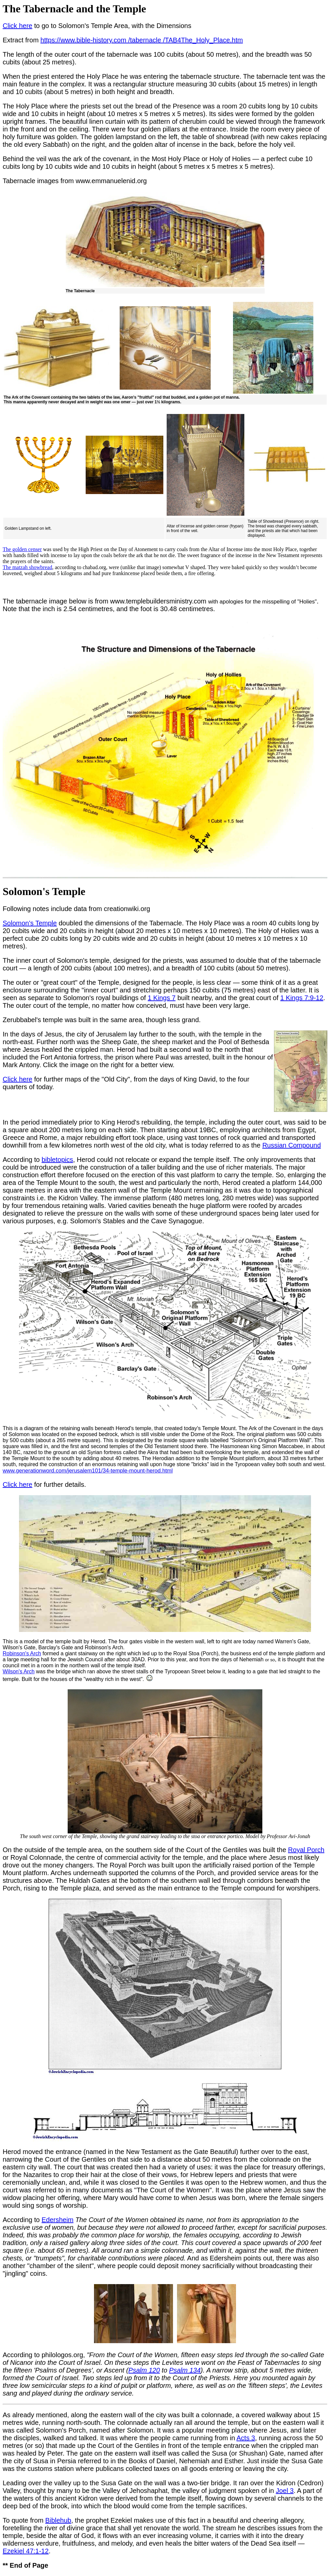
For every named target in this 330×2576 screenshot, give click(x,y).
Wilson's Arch (19, 1671)
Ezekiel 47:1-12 (26, 2551)
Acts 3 (246, 2438)
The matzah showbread (27, 567)
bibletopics (57, 1159)
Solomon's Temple (30, 923)
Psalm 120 (144, 2370)
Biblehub (58, 2520)
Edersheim (58, 2219)
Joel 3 (284, 2490)
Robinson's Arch (22, 1653)
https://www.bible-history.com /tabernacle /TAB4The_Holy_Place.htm (141, 40)
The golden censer (22, 549)
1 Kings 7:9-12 (301, 997)
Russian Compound (291, 1145)
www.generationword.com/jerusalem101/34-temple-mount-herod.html (88, 1470)
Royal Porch (306, 1849)
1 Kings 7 (161, 997)
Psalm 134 (185, 2370)
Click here (17, 25)
